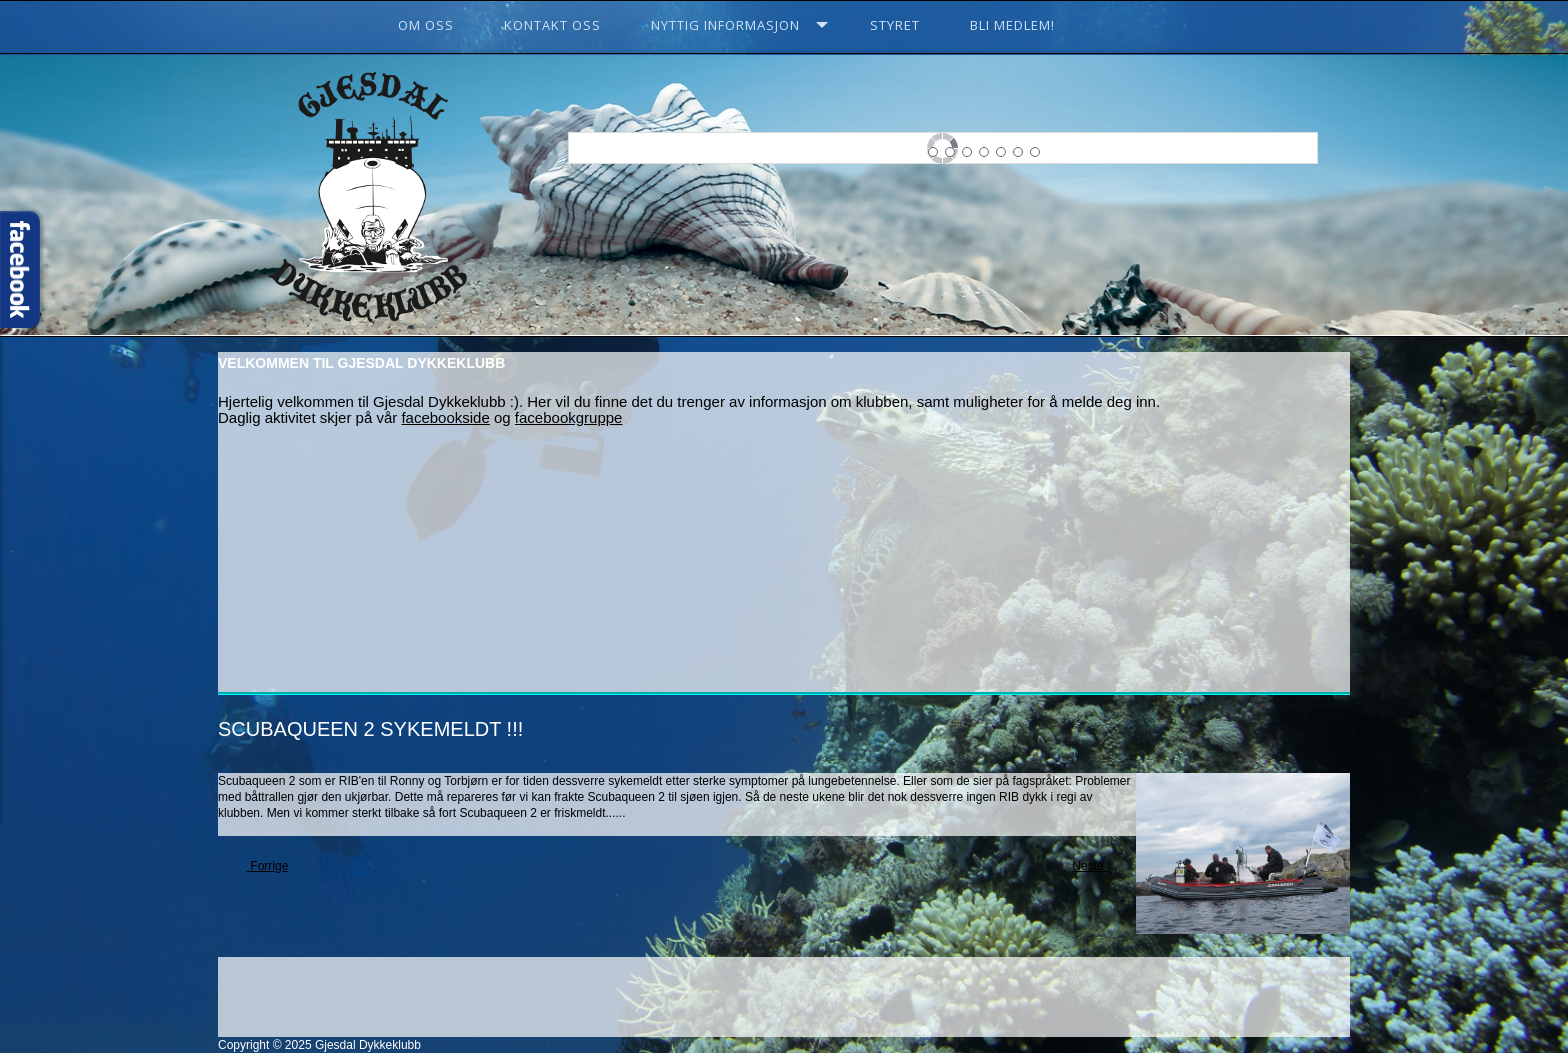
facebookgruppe (569, 417)
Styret (895, 25)
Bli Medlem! (1012, 25)
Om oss (426, 25)
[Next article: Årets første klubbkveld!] (1096, 867)
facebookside (445, 417)
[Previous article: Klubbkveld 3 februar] (260, 867)
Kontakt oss (552, 25)
